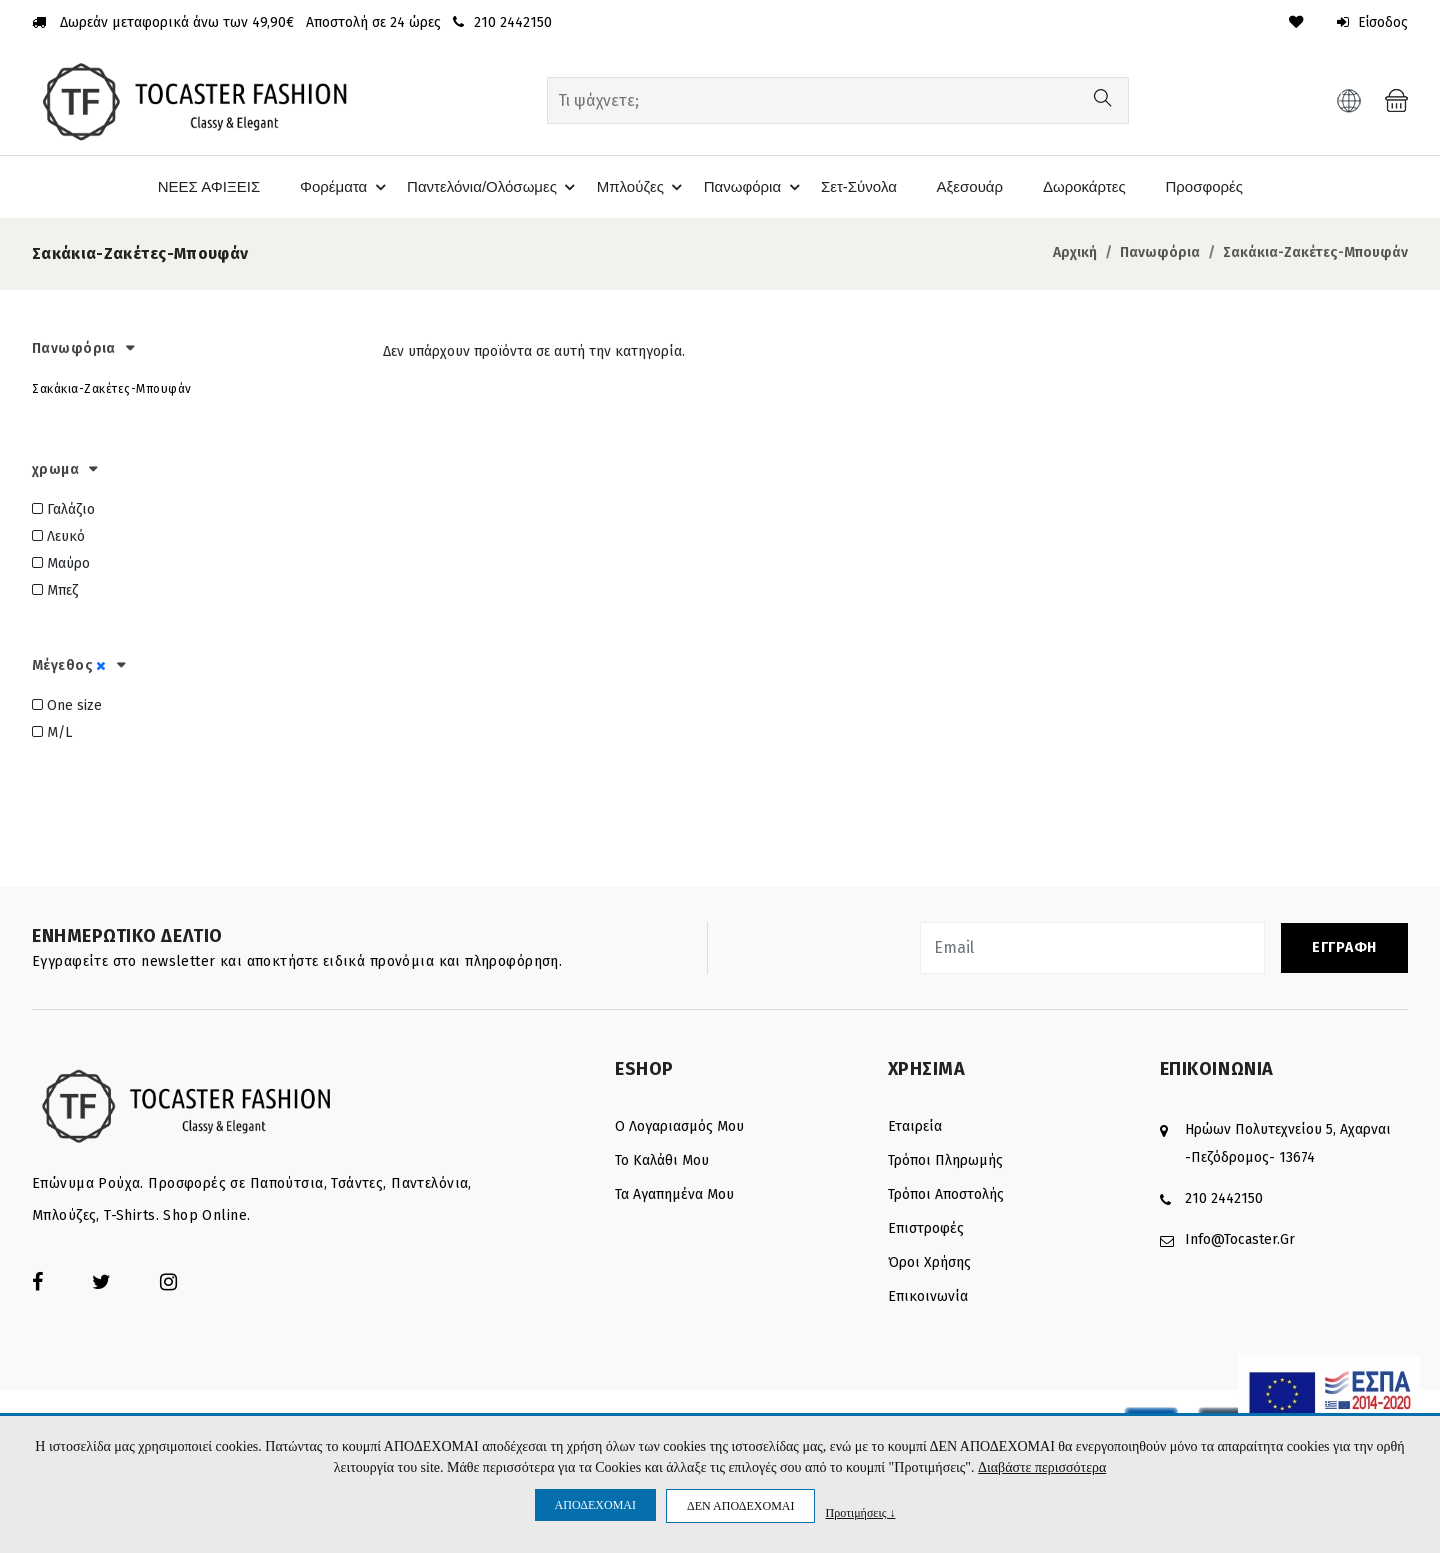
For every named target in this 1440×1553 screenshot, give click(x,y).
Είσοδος (1371, 22)
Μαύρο (61, 563)
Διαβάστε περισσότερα (1041, 1468)
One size (67, 704)
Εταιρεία (915, 1125)
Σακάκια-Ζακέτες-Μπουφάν (1315, 252)
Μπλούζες (638, 187)
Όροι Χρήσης (929, 1261)
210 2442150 (1224, 1197)
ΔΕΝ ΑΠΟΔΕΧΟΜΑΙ (740, 1506)
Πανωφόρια (752, 187)
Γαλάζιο (63, 509)
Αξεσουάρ (970, 186)
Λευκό (58, 536)
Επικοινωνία (928, 1295)
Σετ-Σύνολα (858, 186)
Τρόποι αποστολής (946, 1193)
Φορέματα (334, 187)
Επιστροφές (926, 1227)
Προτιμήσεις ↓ (860, 1512)
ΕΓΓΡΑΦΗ (1344, 946)
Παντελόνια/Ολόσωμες (488, 187)
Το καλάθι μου (662, 1159)
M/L (52, 731)
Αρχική (1075, 252)
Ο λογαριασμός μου (679, 1125)
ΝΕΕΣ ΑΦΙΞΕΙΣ (198, 186)
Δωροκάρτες (1086, 186)
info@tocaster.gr (1240, 1238)
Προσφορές (1208, 186)
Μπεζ (55, 590)
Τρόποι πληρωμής (945, 1159)
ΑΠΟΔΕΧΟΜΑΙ (595, 1505)
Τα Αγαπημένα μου (674, 1193)
